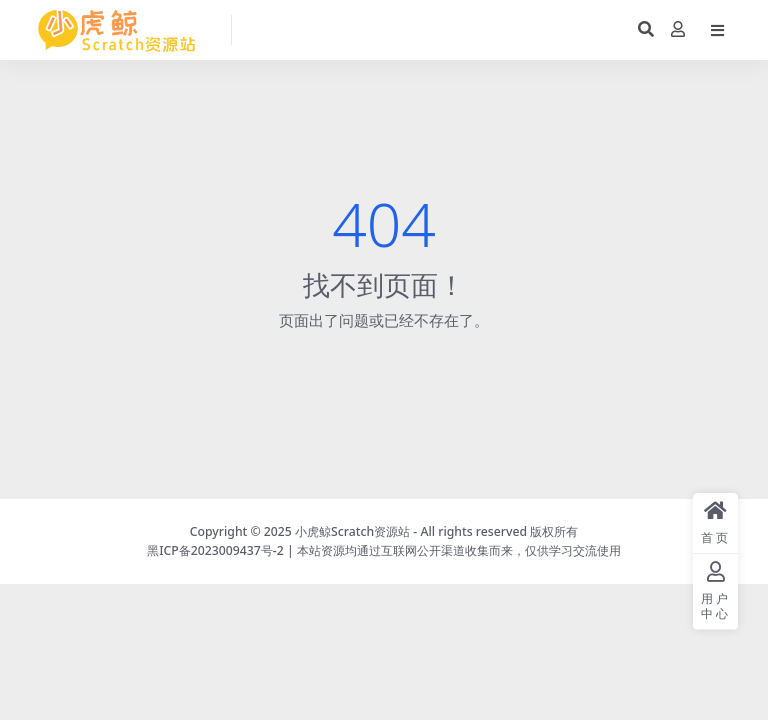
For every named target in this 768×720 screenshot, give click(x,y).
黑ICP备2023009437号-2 (215, 550)
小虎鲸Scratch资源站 (352, 531)
